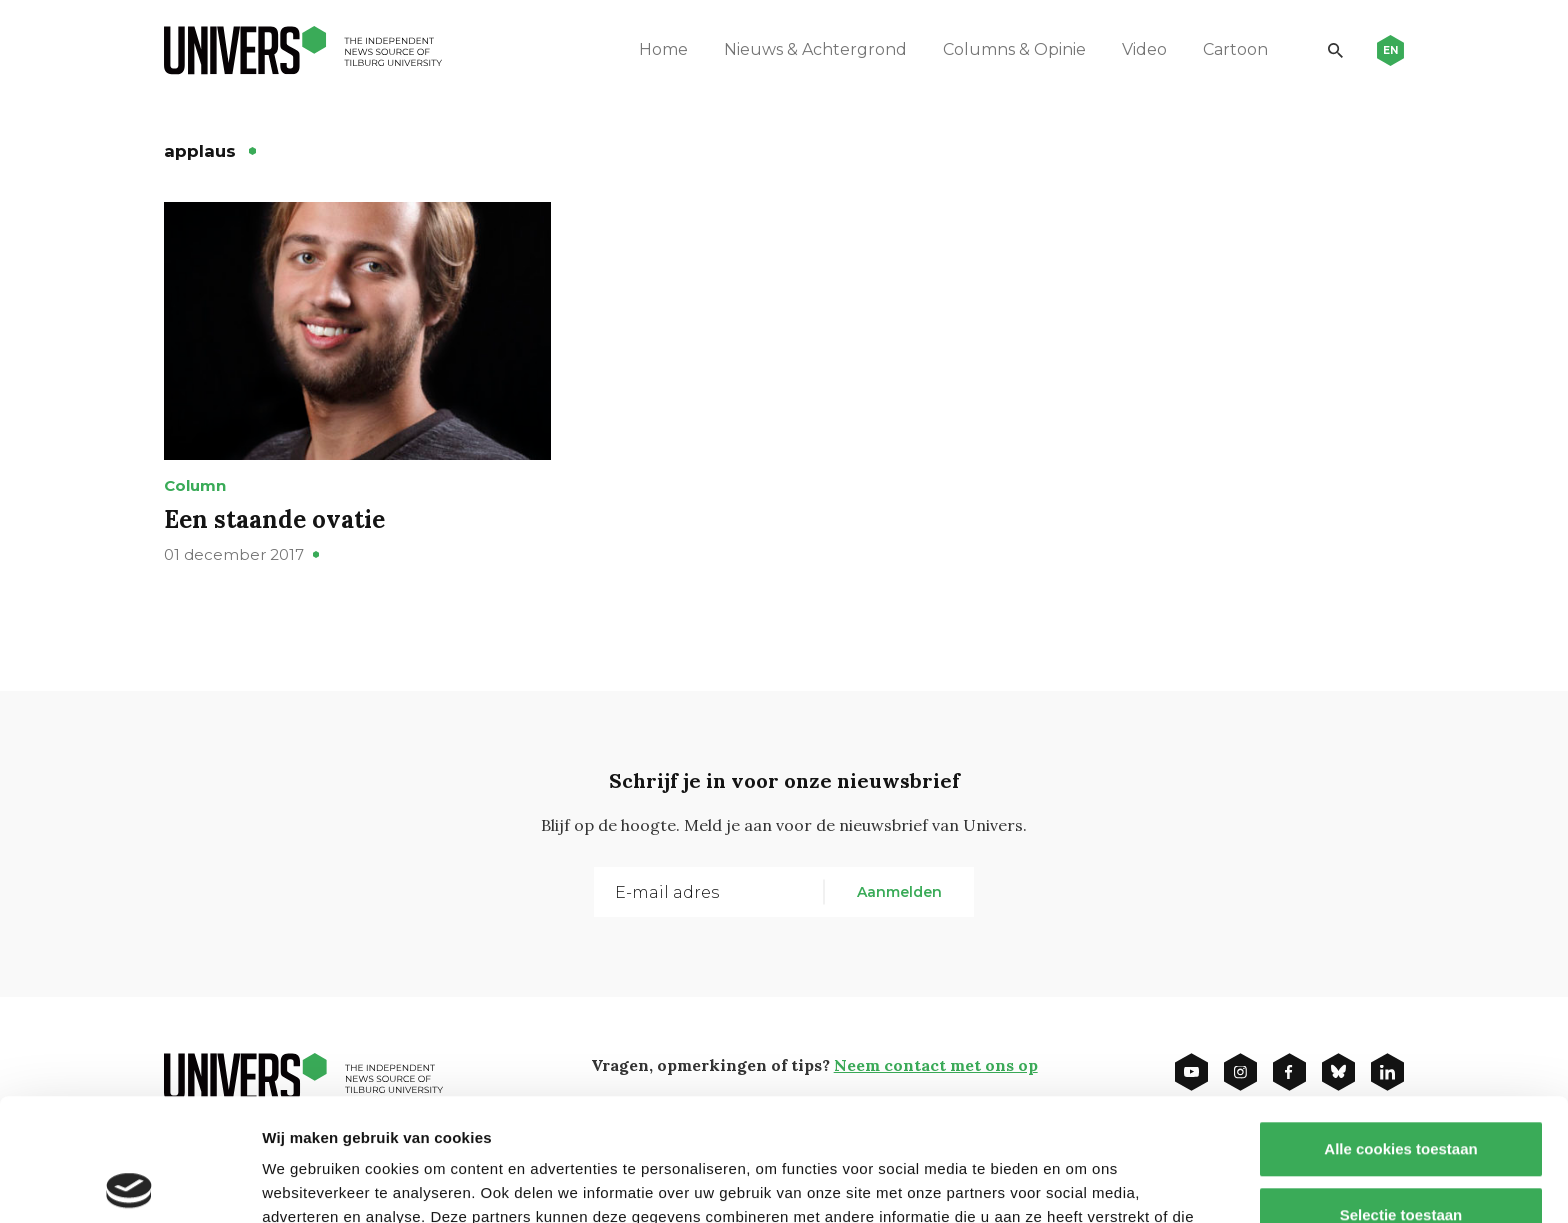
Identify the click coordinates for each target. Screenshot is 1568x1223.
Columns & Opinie (1014, 49)
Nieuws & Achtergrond (815, 49)
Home (663, 49)
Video (1144, 49)
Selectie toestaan (1401, 1092)
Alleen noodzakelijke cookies (1401, 1157)
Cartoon (1235, 49)
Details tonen (1080, 1183)
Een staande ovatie (274, 519)
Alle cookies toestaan (1400, 1026)
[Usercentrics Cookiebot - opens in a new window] (129, 1184)
